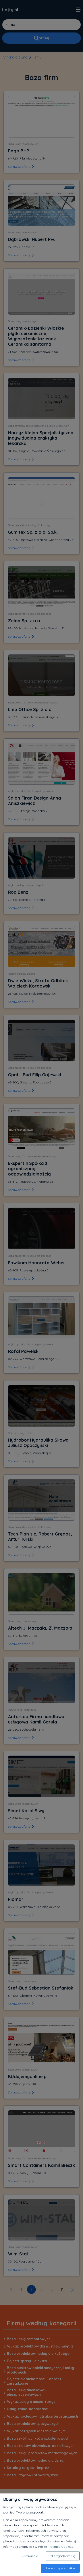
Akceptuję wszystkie (60, 2568)
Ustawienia (30, 2556)
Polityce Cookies (61, 2547)
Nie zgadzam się (63, 2556)
